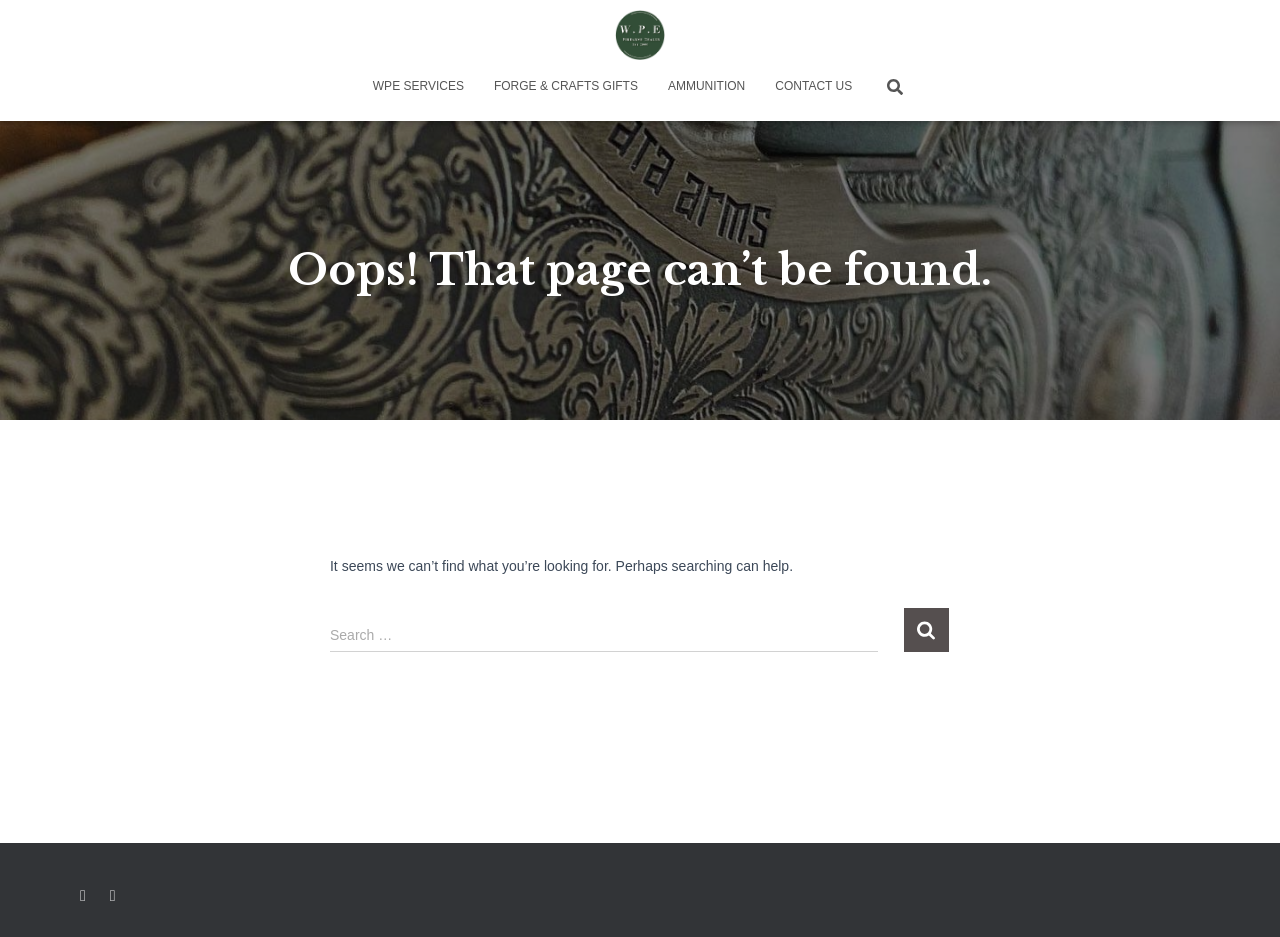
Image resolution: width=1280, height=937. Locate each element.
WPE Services (418, 86)
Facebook (83, 896)
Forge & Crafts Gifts (566, 86)
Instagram (114, 896)
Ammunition (706, 86)
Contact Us (813, 86)
